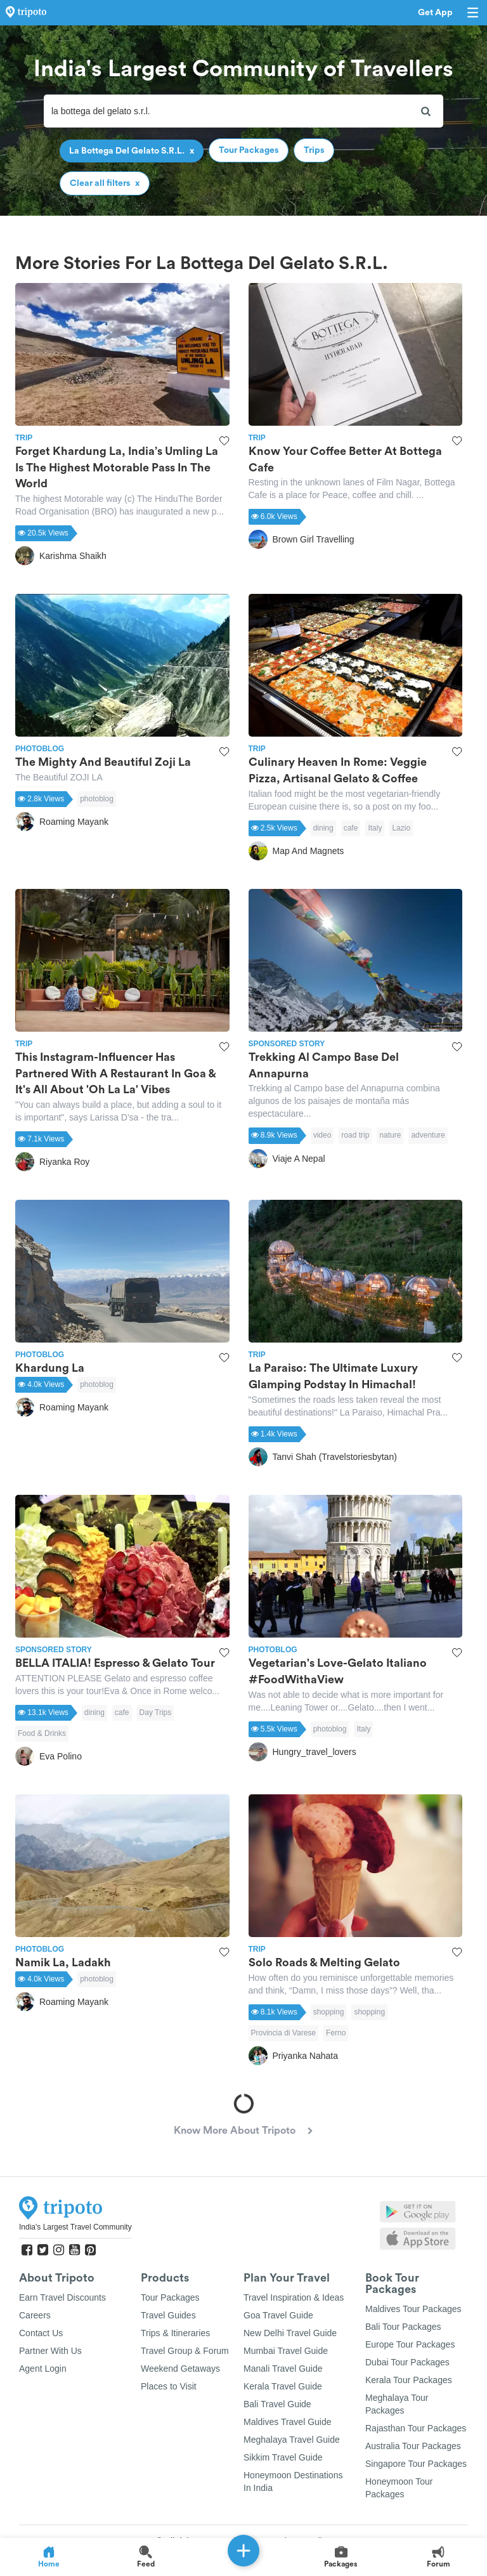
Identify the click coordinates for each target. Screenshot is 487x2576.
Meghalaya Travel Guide (292, 2440)
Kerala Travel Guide (283, 2386)
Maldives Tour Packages (413, 2309)
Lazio (401, 828)
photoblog (97, 798)
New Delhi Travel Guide (290, 2333)
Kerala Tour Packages (408, 2380)
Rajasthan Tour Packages (415, 2428)
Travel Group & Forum (185, 2351)
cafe (351, 828)
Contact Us (41, 2333)
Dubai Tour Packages (407, 2362)
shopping (328, 2012)
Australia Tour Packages (413, 2446)
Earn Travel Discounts (62, 2297)
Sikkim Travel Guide (283, 2457)
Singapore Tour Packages (416, 2464)
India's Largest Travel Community (75, 2227)
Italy (375, 828)
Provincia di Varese (283, 2032)
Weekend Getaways (180, 2368)
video (322, 1135)
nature (390, 1135)
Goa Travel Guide (278, 2315)
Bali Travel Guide (277, 2404)
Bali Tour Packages (403, 2327)
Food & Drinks (42, 1733)
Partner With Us (50, 2351)
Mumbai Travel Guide (286, 2351)
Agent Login (43, 2368)
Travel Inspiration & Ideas (294, 2297)
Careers (35, 2315)
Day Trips (156, 1712)
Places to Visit (169, 2386)
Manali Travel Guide (283, 2368)
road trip (355, 1135)
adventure (428, 1135)
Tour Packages (170, 2297)
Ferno (336, 2032)
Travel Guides (168, 2315)
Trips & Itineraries (175, 2333)
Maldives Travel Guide (288, 2422)
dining (323, 828)
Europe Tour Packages (410, 2344)
